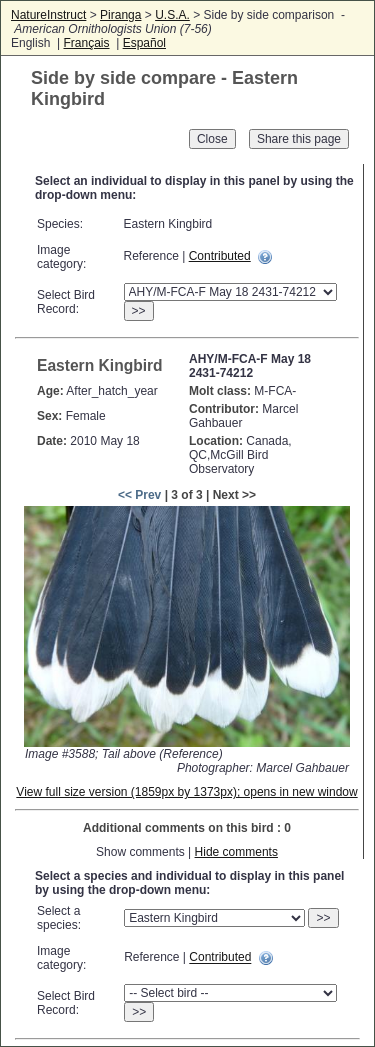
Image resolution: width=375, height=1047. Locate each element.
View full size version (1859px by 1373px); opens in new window (186, 792)
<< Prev (139, 495)
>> (139, 311)
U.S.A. (172, 15)
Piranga (120, 15)
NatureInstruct (48, 15)
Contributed (220, 256)
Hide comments (236, 852)
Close (212, 139)
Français (86, 43)
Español (144, 43)
